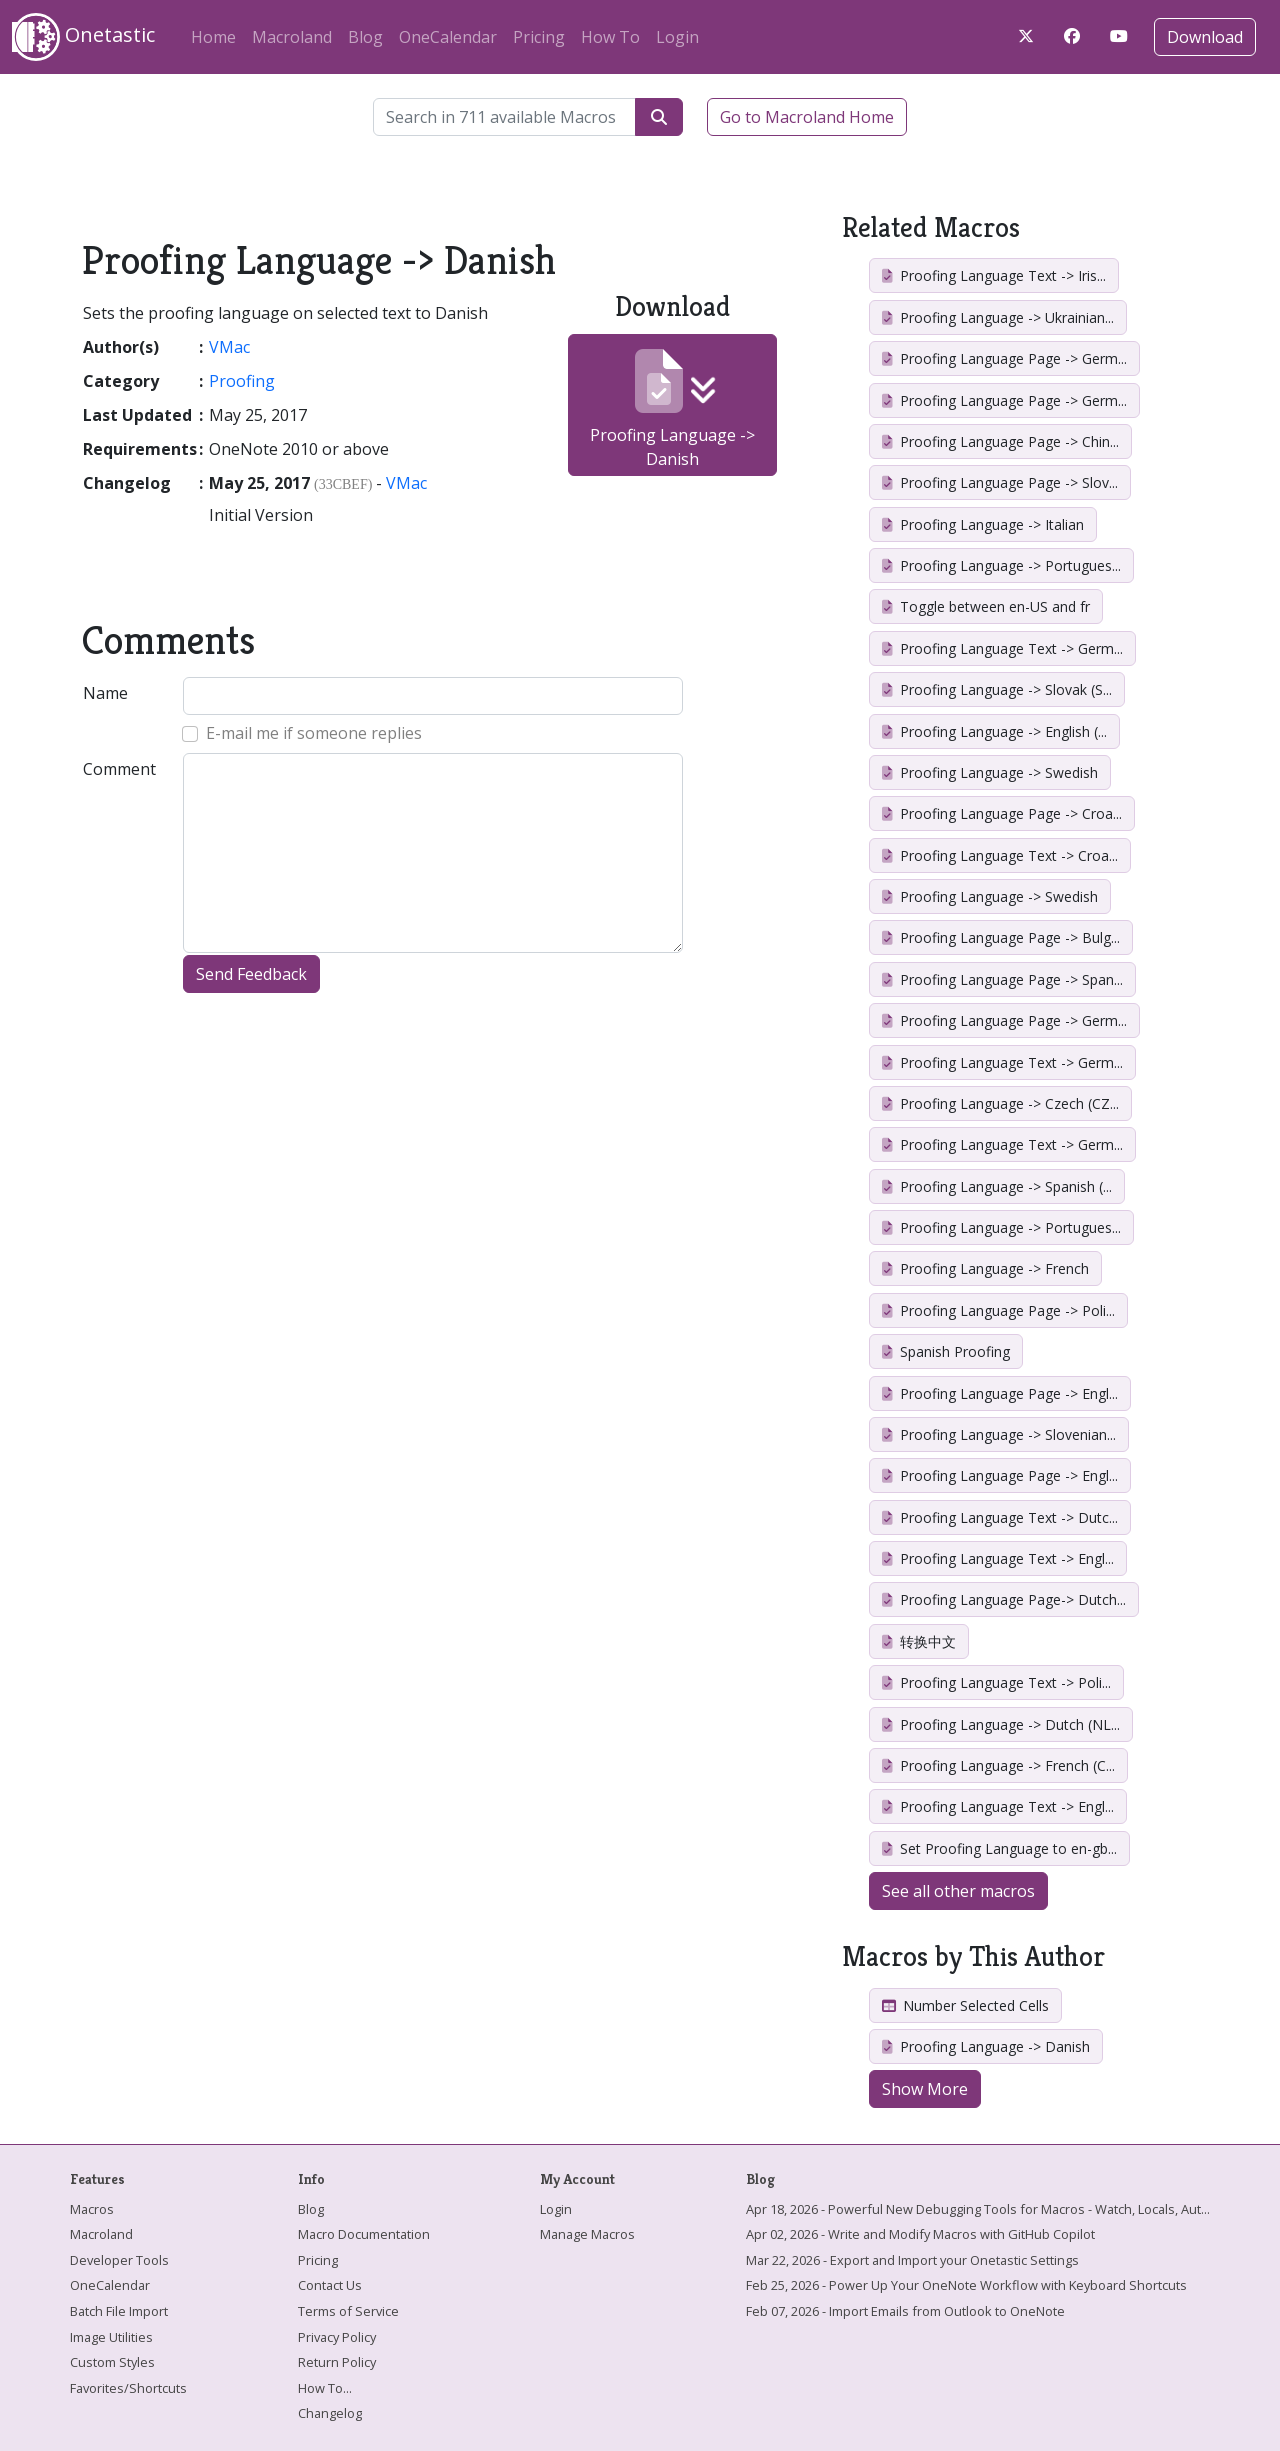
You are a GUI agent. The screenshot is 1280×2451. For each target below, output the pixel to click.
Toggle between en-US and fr (986, 606)
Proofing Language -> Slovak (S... (997, 689)
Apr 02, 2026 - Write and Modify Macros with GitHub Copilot (920, 2234)
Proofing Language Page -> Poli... (998, 1310)
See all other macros (958, 1891)
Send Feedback (251, 974)
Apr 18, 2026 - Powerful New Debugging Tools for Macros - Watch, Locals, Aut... (978, 2209)
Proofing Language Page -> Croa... (1002, 813)
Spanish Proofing (946, 1351)
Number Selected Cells (965, 2005)
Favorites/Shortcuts (128, 2388)
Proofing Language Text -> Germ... (1002, 648)
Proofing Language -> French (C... (998, 1765)
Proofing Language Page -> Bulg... (1001, 937)
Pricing (539, 37)
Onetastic (83, 37)
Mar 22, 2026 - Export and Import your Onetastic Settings (912, 2260)
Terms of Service (348, 2311)
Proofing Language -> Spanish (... (997, 1186)
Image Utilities (111, 2337)
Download (1205, 37)
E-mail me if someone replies (314, 733)
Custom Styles (112, 2362)
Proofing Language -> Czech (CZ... (1000, 1103)
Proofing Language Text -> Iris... (994, 275)
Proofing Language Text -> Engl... (998, 1558)
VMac (229, 347)
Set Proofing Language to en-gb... (999, 1848)
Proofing (242, 381)
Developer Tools (119, 2260)
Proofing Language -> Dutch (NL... (1001, 1724)
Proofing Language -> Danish (672, 409)
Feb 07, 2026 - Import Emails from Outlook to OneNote (905, 2311)
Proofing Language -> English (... (994, 731)
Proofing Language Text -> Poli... (996, 1682)
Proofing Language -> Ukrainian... (998, 317)
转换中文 (919, 1641)
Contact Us (330, 2285)
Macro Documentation (364, 2234)
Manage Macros (587, 2234)
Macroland (292, 37)
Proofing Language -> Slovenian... (999, 1434)
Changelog (330, 2413)
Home (213, 37)
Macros (92, 2209)
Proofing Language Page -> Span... (1002, 979)
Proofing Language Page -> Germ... (1004, 358)
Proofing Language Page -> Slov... (1000, 482)
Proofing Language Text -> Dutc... (1000, 1517)
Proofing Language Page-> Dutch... (1004, 1599)
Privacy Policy (337, 2337)
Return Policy (337, 2362)
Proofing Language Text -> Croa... (1000, 855)
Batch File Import (119, 2311)
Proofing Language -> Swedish (990, 772)
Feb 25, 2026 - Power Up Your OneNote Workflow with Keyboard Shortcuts (966, 2285)
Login (677, 37)
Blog (365, 37)
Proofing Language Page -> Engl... (1000, 1393)
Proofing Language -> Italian (983, 524)
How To (610, 37)
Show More (925, 2089)
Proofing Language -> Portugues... (1001, 565)
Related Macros (931, 227)
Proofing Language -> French (985, 1268)
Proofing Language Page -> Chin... (1000, 441)
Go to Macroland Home (807, 117)
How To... (325, 2388)
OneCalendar (448, 37)
